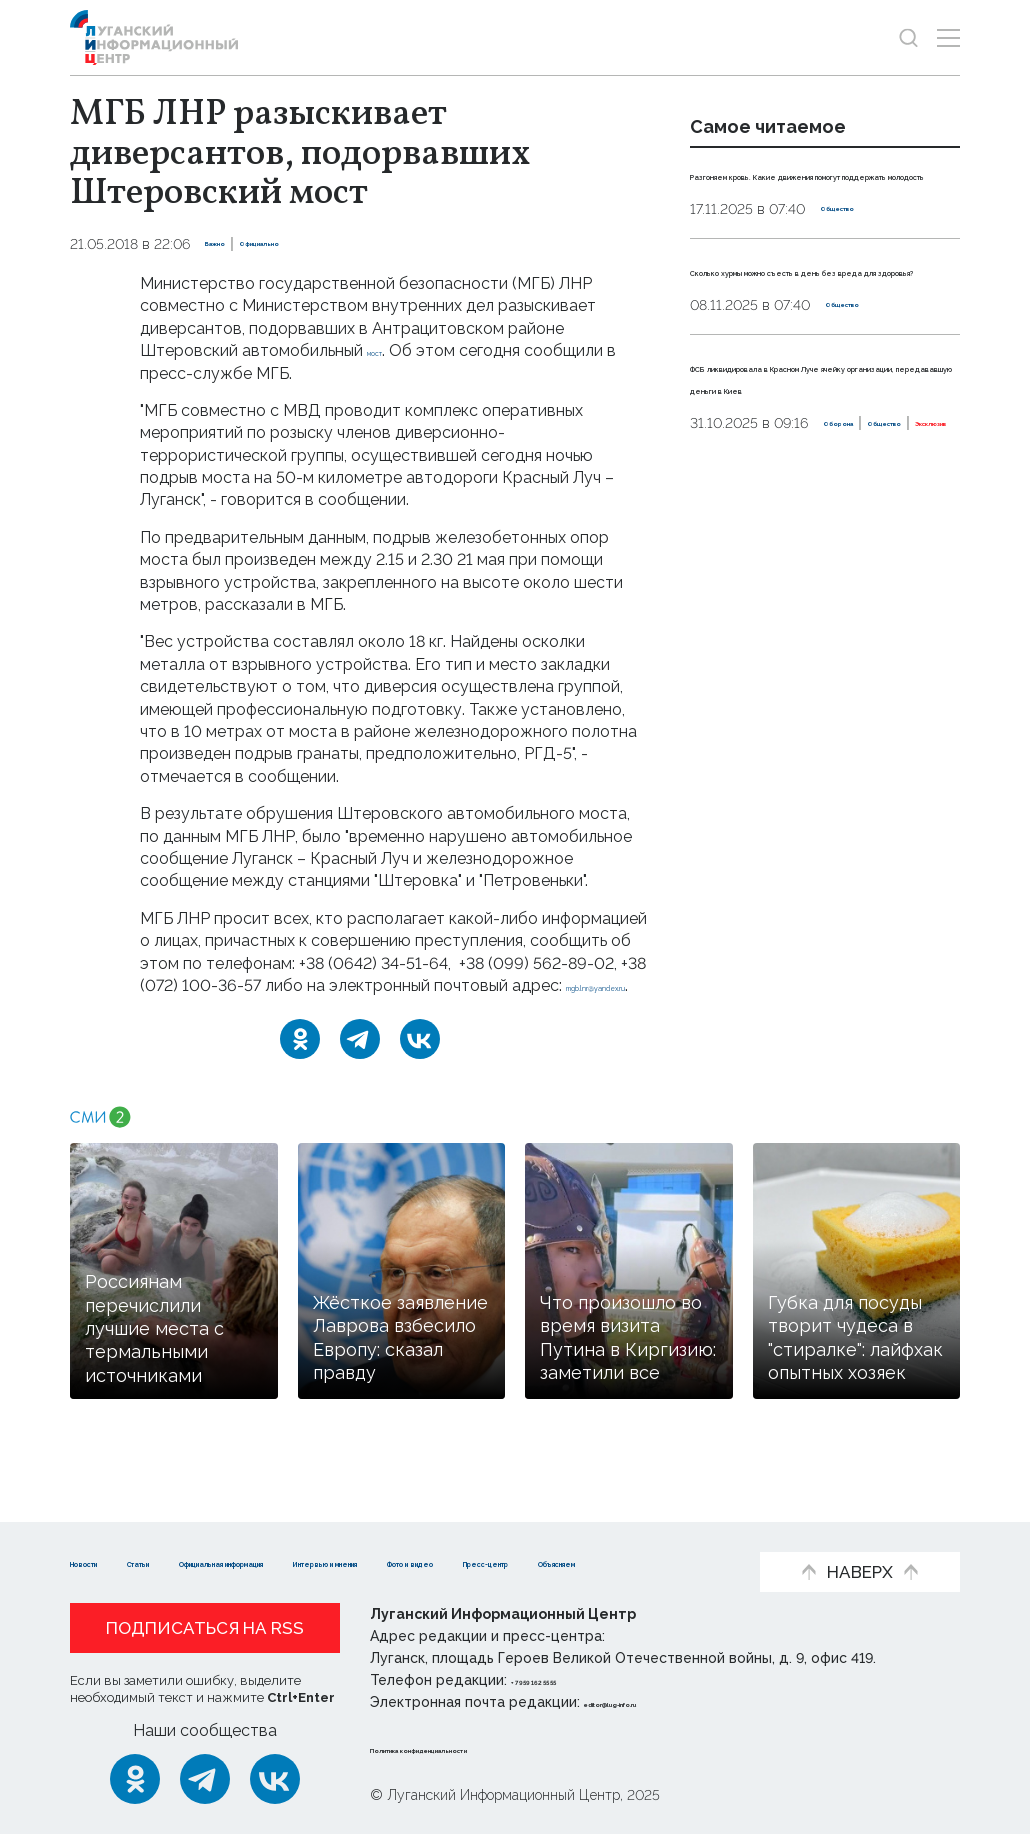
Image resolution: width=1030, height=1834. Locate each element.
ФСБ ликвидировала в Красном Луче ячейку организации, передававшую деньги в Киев (824, 454)
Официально (314, 244)
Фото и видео (127, 1561)
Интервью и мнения (595, 1531)
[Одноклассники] (300, 1062)
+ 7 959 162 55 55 (567, 1680)
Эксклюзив (899, 535)
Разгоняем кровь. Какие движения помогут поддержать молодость (794, 196)
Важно (229, 244)
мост (386, 350)
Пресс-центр (270, 1561)
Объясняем (404, 1561)
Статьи (200, 1531)
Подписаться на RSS (205, 1628)
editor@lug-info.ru (652, 1702)
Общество (858, 253)
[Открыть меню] (948, 37)
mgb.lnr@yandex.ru (210, 1007)
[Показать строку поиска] (908, 37)
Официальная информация (371, 1531)
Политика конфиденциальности (491, 1748)
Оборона (722, 535)
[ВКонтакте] (420, 1062)
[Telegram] (360, 1062)
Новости (105, 1531)
